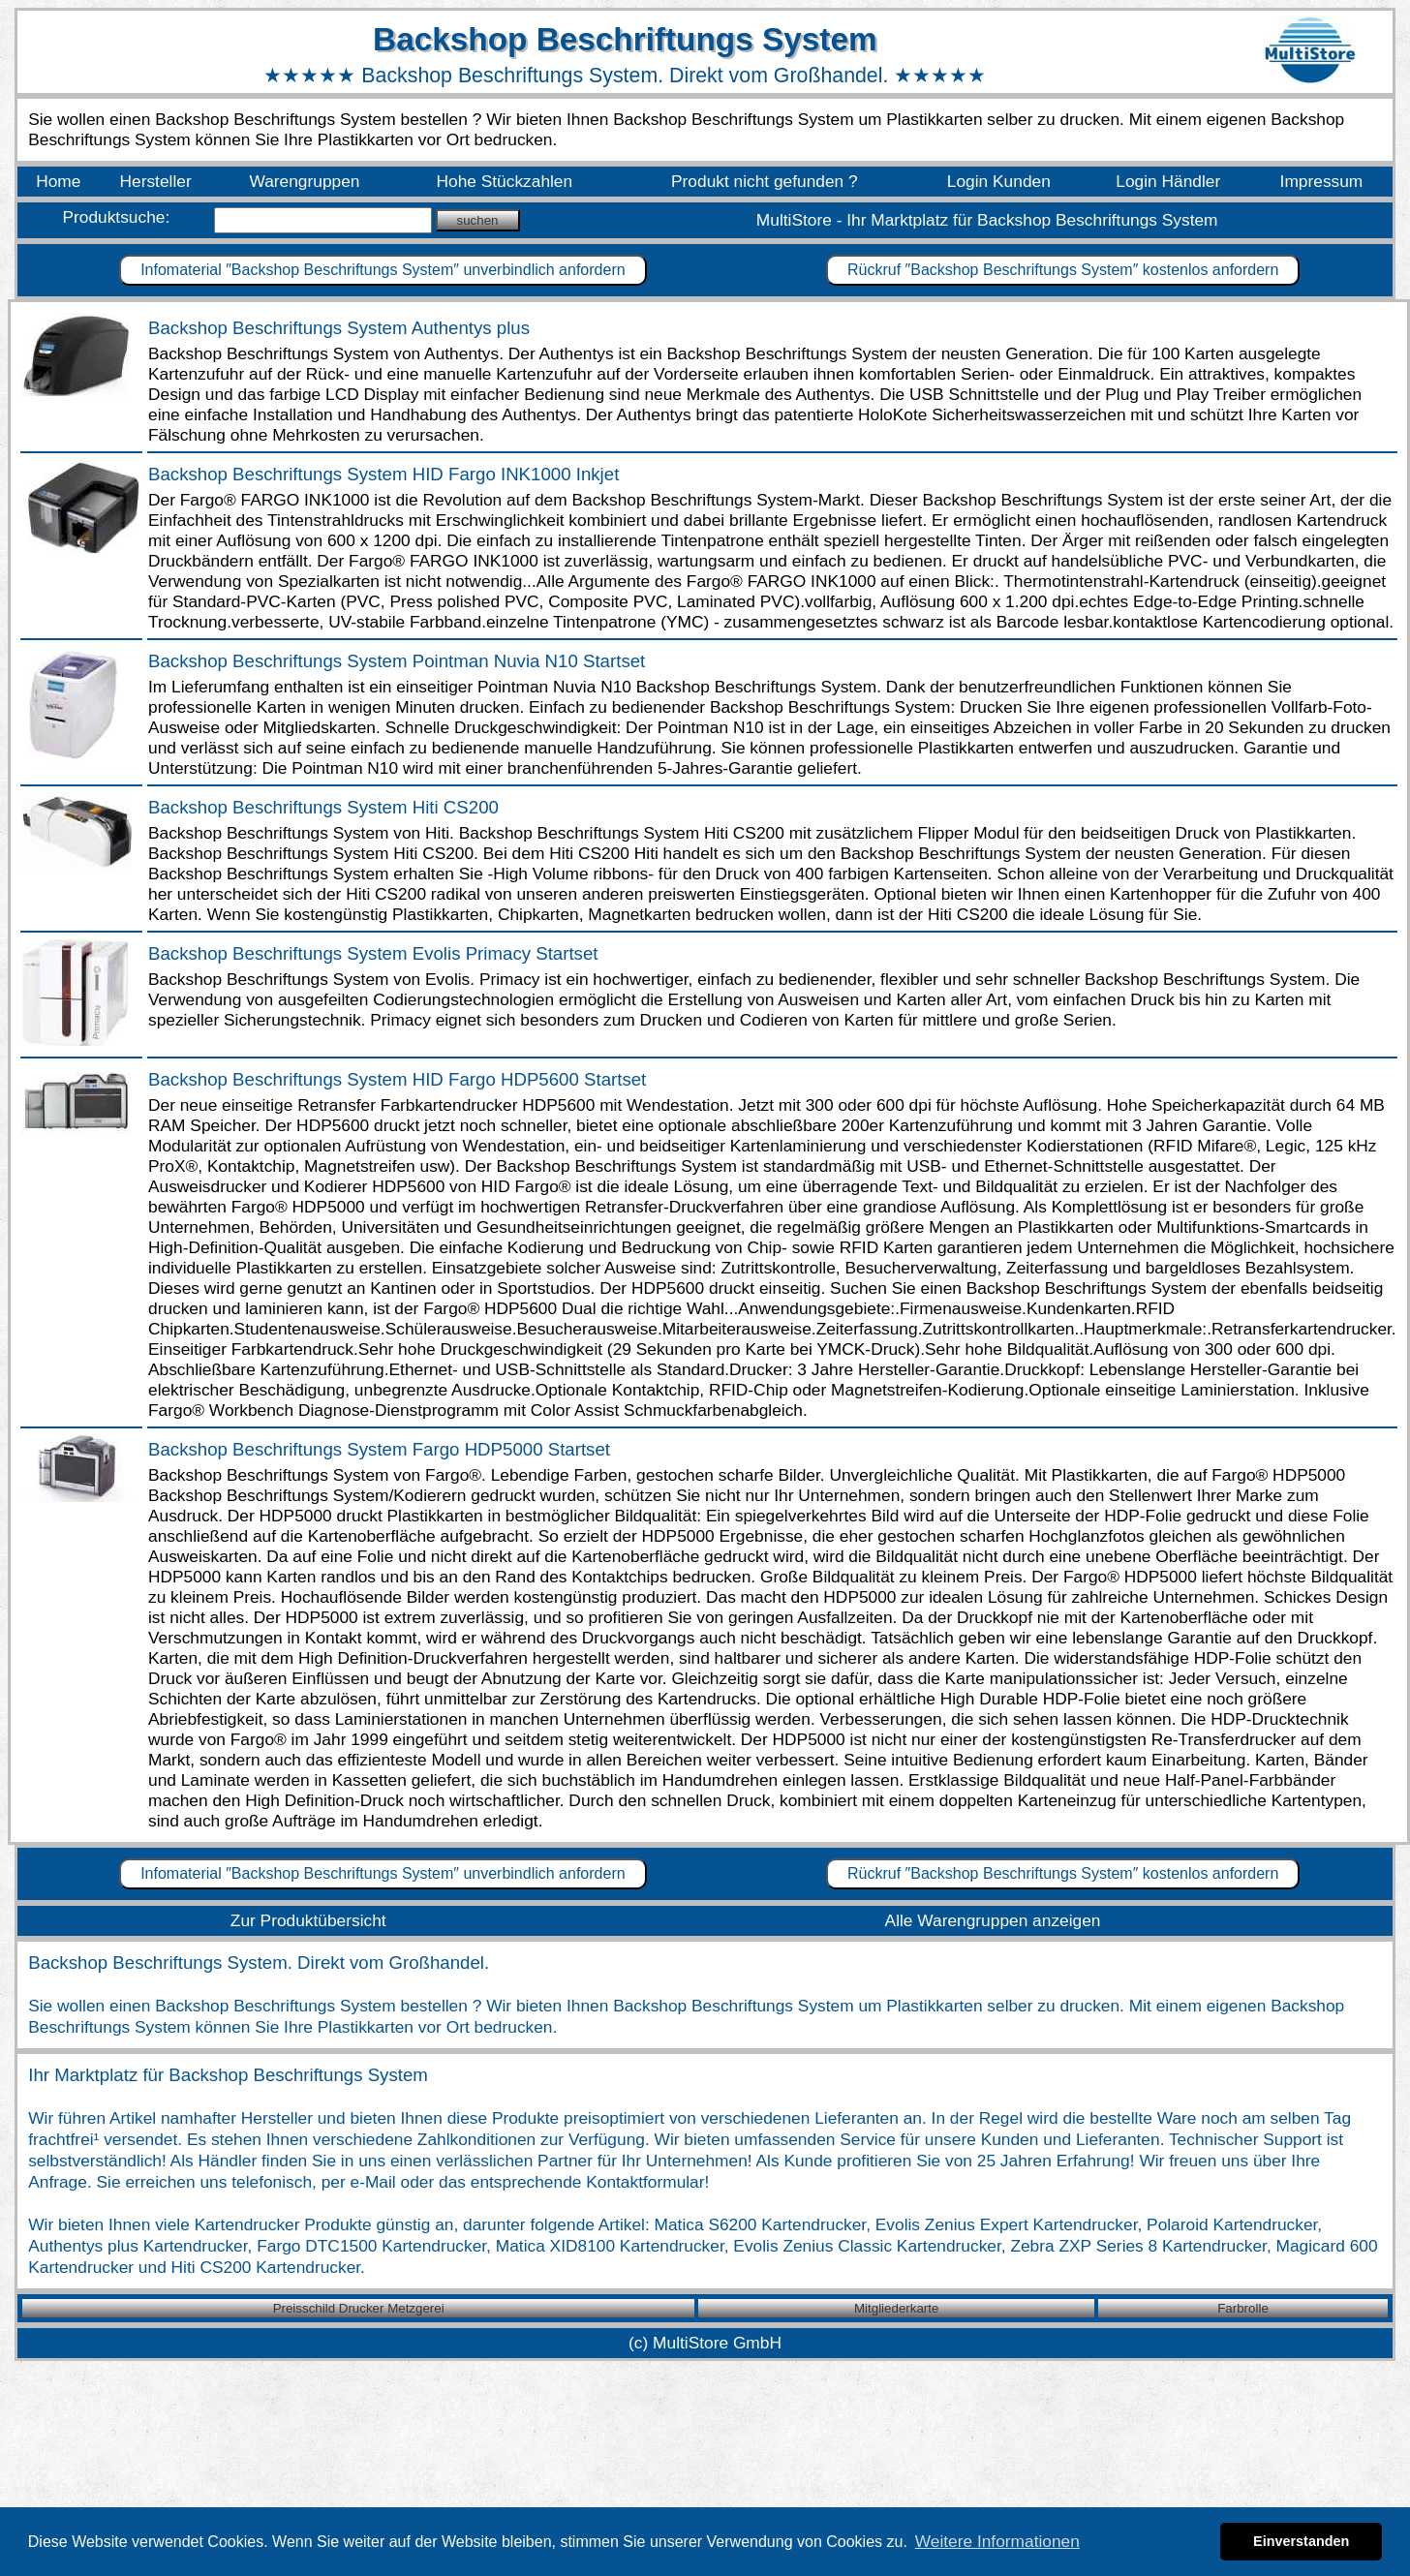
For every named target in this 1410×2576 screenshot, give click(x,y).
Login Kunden (999, 181)
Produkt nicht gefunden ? (764, 181)
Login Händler (1168, 181)
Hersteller (156, 181)
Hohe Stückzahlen (505, 181)
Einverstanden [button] (1301, 2541)
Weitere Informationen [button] (997, 2541)
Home (58, 181)
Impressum (1322, 181)
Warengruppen (304, 181)
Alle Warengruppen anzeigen (993, 1920)
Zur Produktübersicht (308, 1920)
